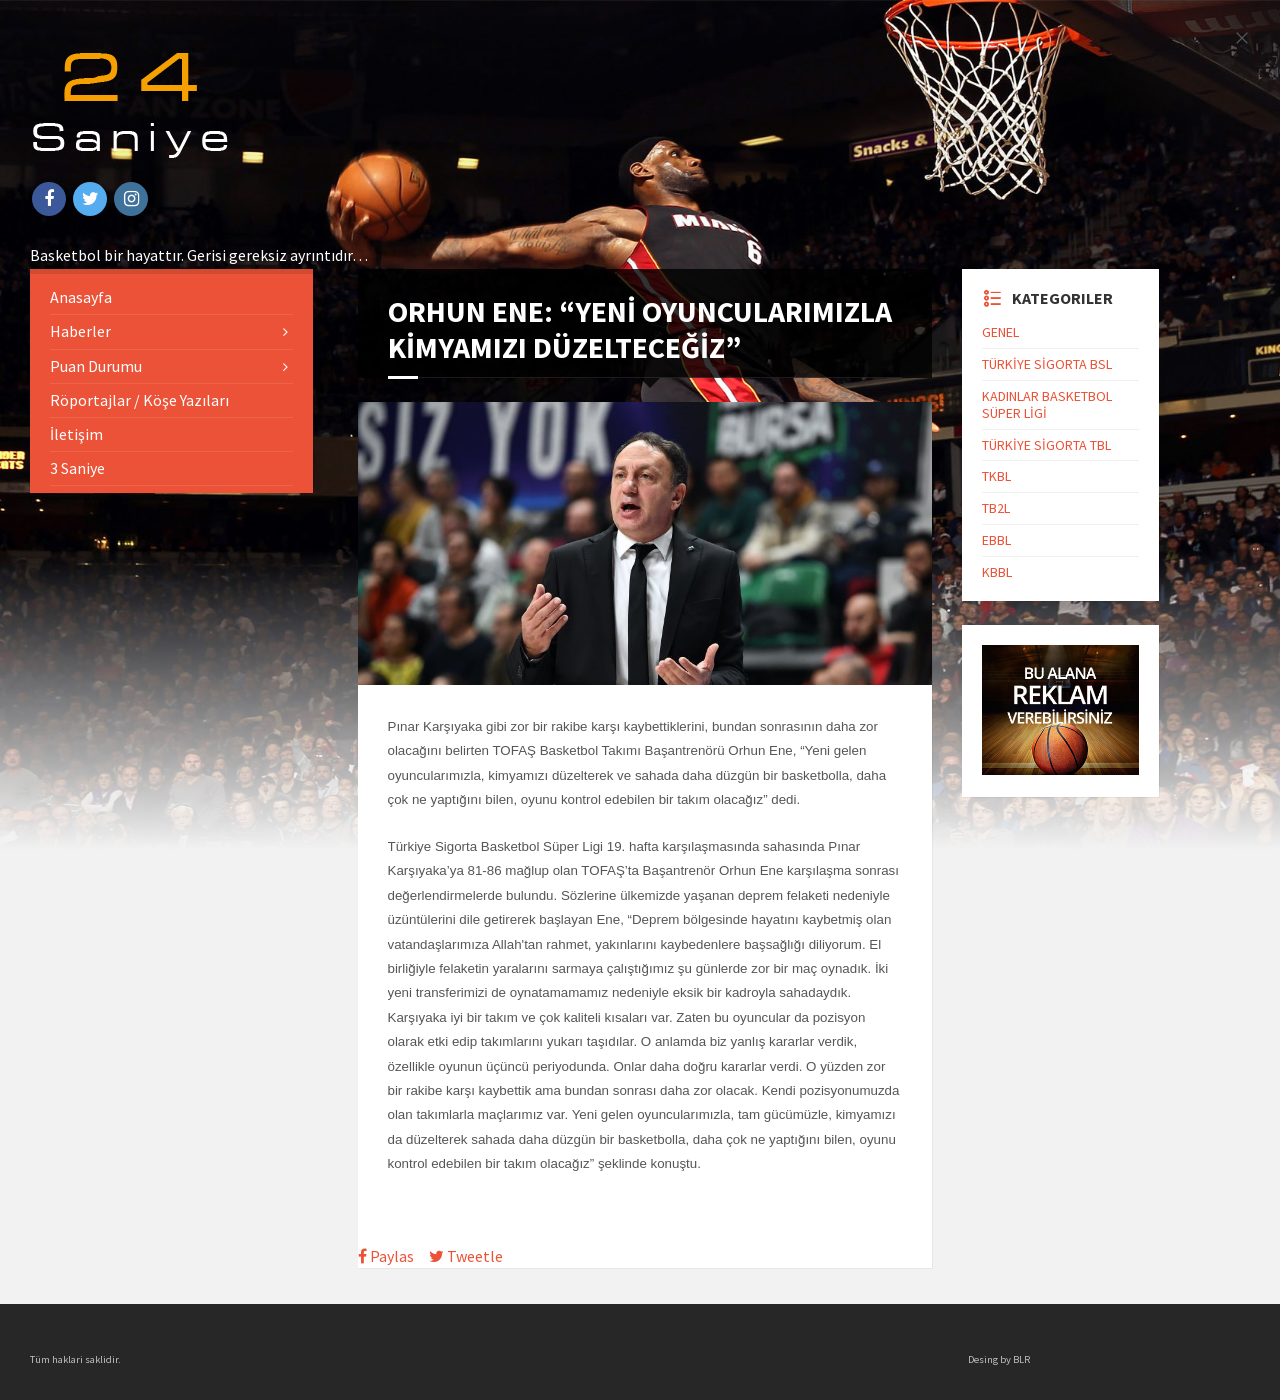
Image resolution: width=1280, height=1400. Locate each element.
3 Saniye (77, 468)
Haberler (80, 331)
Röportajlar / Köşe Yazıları (139, 400)
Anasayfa (81, 297)
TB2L (996, 508)
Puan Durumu (96, 366)
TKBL (996, 476)
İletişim (76, 434)
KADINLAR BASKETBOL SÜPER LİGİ (1047, 404)
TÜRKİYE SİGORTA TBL (1046, 445)
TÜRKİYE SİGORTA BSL (1047, 364)
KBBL (997, 572)
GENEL (1000, 332)
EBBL (996, 540)
